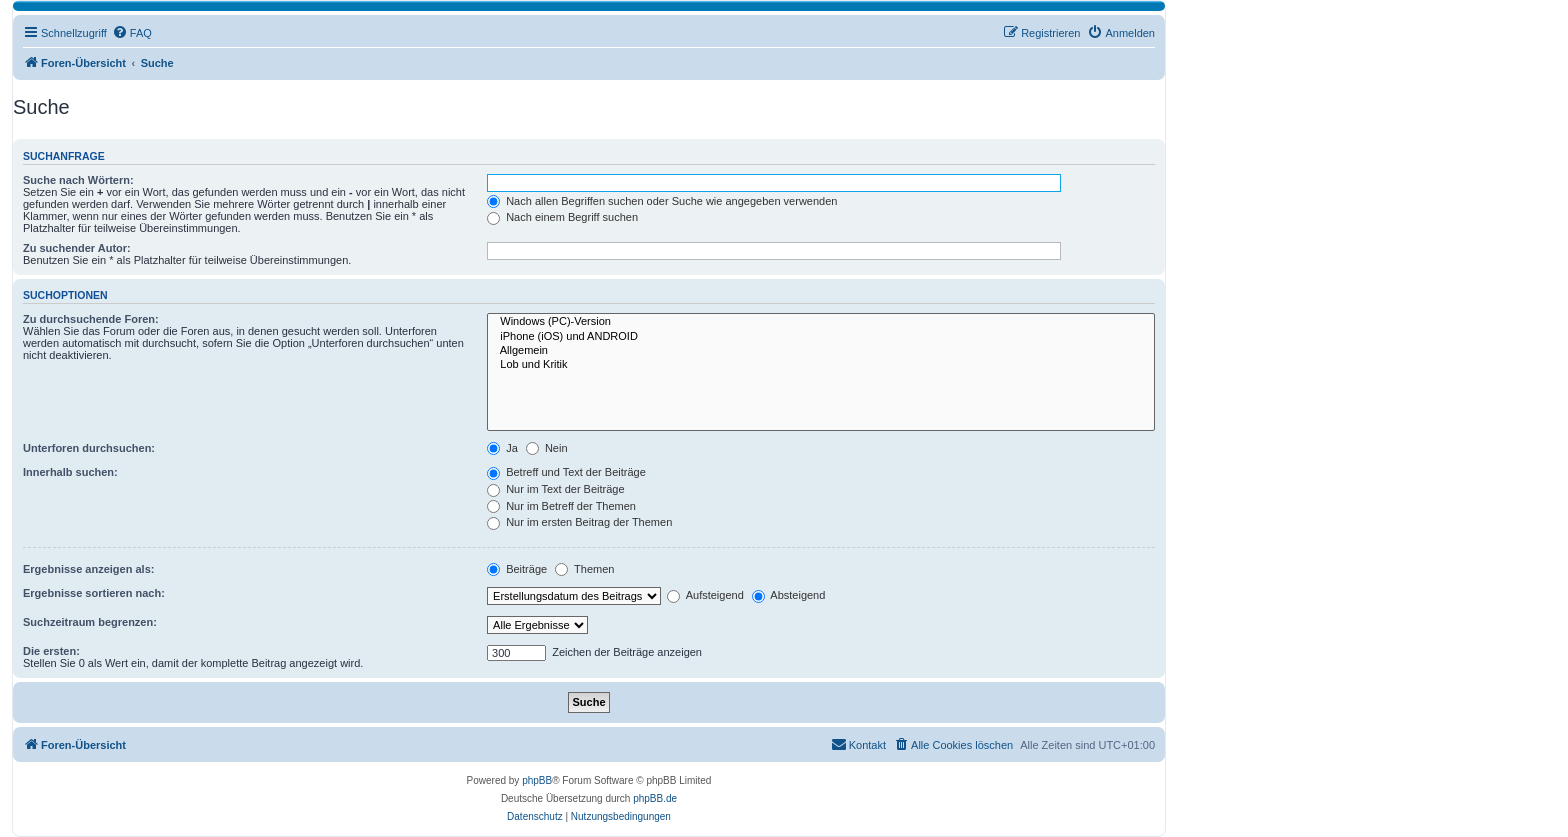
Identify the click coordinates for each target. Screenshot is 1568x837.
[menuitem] (132, 33)
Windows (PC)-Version (821, 322)
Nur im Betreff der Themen (561, 506)
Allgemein (821, 351)
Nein (547, 448)
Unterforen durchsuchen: (89, 448)
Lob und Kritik (821, 365)
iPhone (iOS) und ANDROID (821, 337)
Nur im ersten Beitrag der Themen (579, 522)
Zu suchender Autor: (77, 248)
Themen (584, 569)
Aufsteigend (705, 595)
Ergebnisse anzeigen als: (88, 569)
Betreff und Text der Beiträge (566, 472)
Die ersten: (51, 651)
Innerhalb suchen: (70, 472)
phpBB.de (655, 798)
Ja (502, 448)
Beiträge (517, 569)
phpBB (537, 780)
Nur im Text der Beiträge (555, 489)
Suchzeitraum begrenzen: (90, 622)
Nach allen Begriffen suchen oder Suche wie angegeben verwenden (662, 201)
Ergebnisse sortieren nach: (94, 593)
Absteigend (789, 595)
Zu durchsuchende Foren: (91, 319)
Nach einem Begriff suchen (562, 217)
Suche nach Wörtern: (78, 180)
